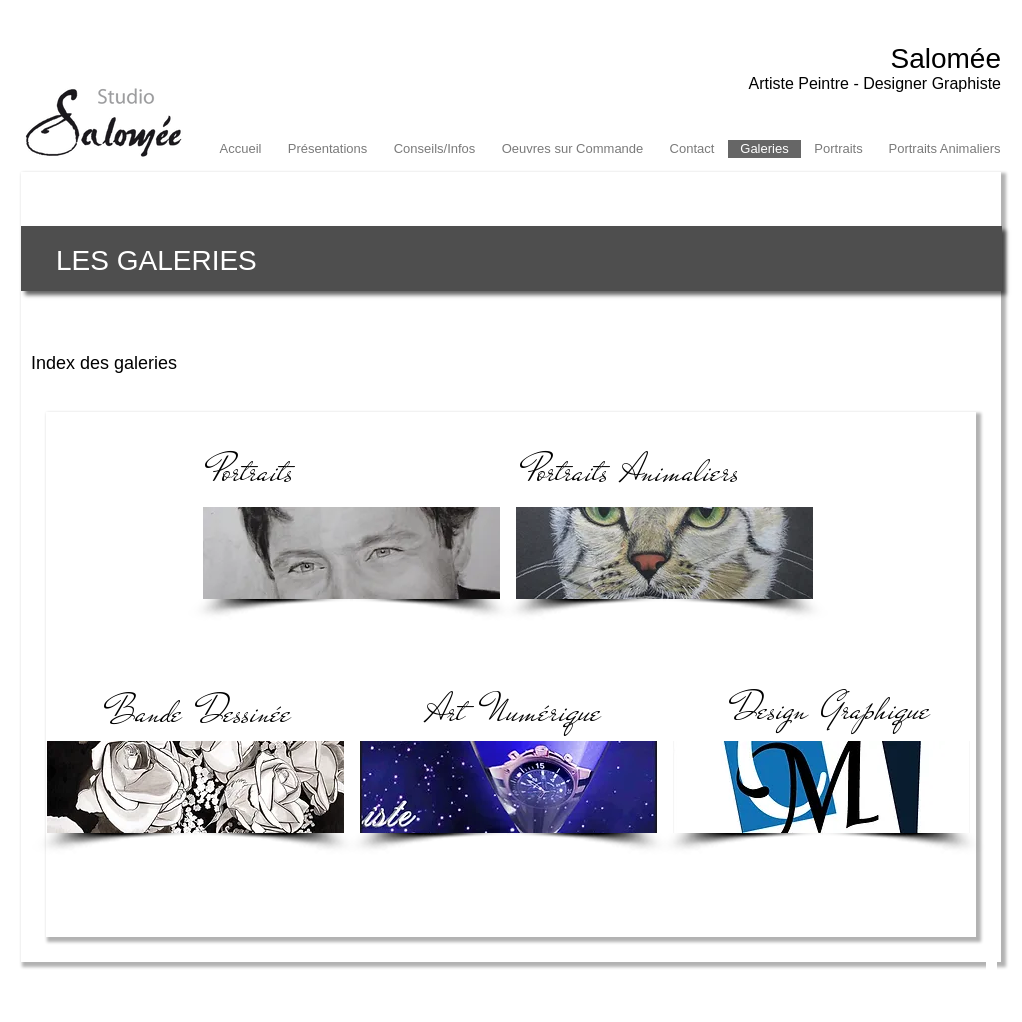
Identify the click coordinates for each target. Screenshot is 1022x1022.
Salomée (945, 58)
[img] (195, 787)
